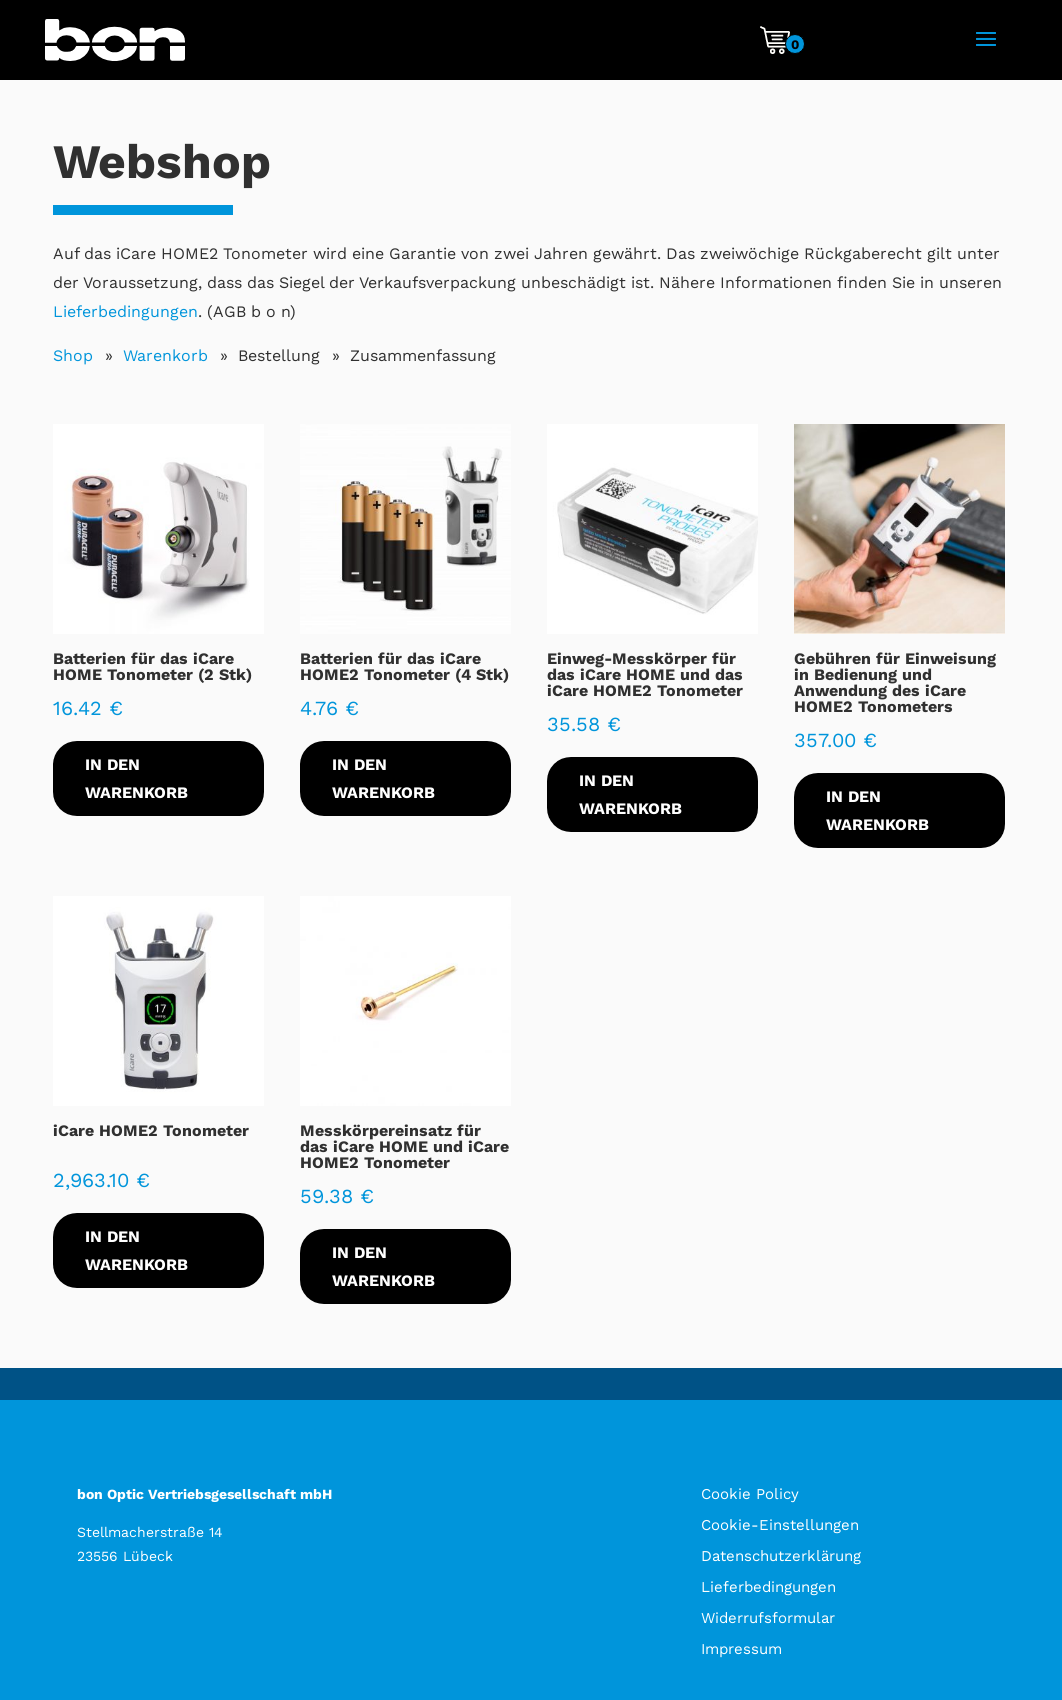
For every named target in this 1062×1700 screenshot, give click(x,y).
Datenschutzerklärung (781, 1556)
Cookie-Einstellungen (780, 1525)
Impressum (741, 1649)
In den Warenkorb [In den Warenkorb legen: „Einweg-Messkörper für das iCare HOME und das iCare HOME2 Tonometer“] (630, 794)
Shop (73, 355)
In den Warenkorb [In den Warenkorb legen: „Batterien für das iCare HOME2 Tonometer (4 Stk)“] (383, 778)
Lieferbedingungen (125, 311)
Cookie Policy (750, 1494)
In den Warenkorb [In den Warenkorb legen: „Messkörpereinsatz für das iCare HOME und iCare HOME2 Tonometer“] (383, 1266)
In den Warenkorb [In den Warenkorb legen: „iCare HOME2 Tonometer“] (136, 1250)
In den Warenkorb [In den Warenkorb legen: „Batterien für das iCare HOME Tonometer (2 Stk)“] (136, 778)
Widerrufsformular (768, 1618)
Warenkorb (165, 355)
